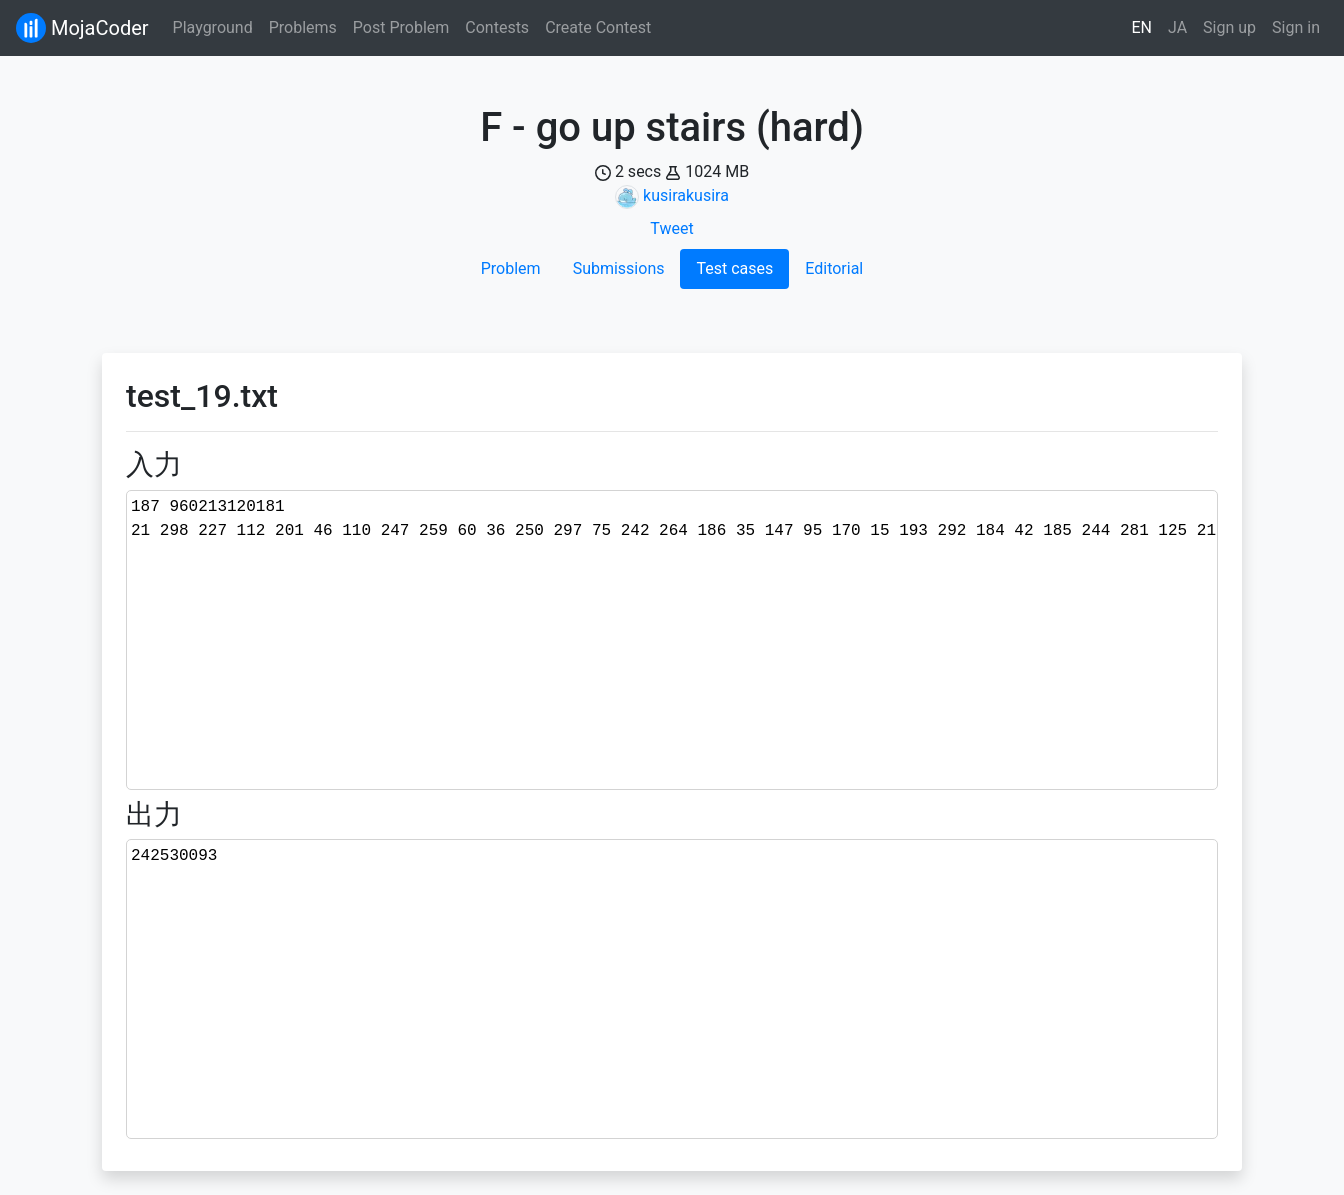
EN (1142, 27)
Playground (213, 27)
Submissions (619, 268)
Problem (511, 268)
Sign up (1229, 27)
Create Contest (598, 27)
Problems (303, 27)
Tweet (671, 228)
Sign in (1296, 27)
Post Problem (401, 27)
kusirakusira (686, 195)
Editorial (834, 268)
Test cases (734, 268)
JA (1177, 27)
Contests (497, 27)
